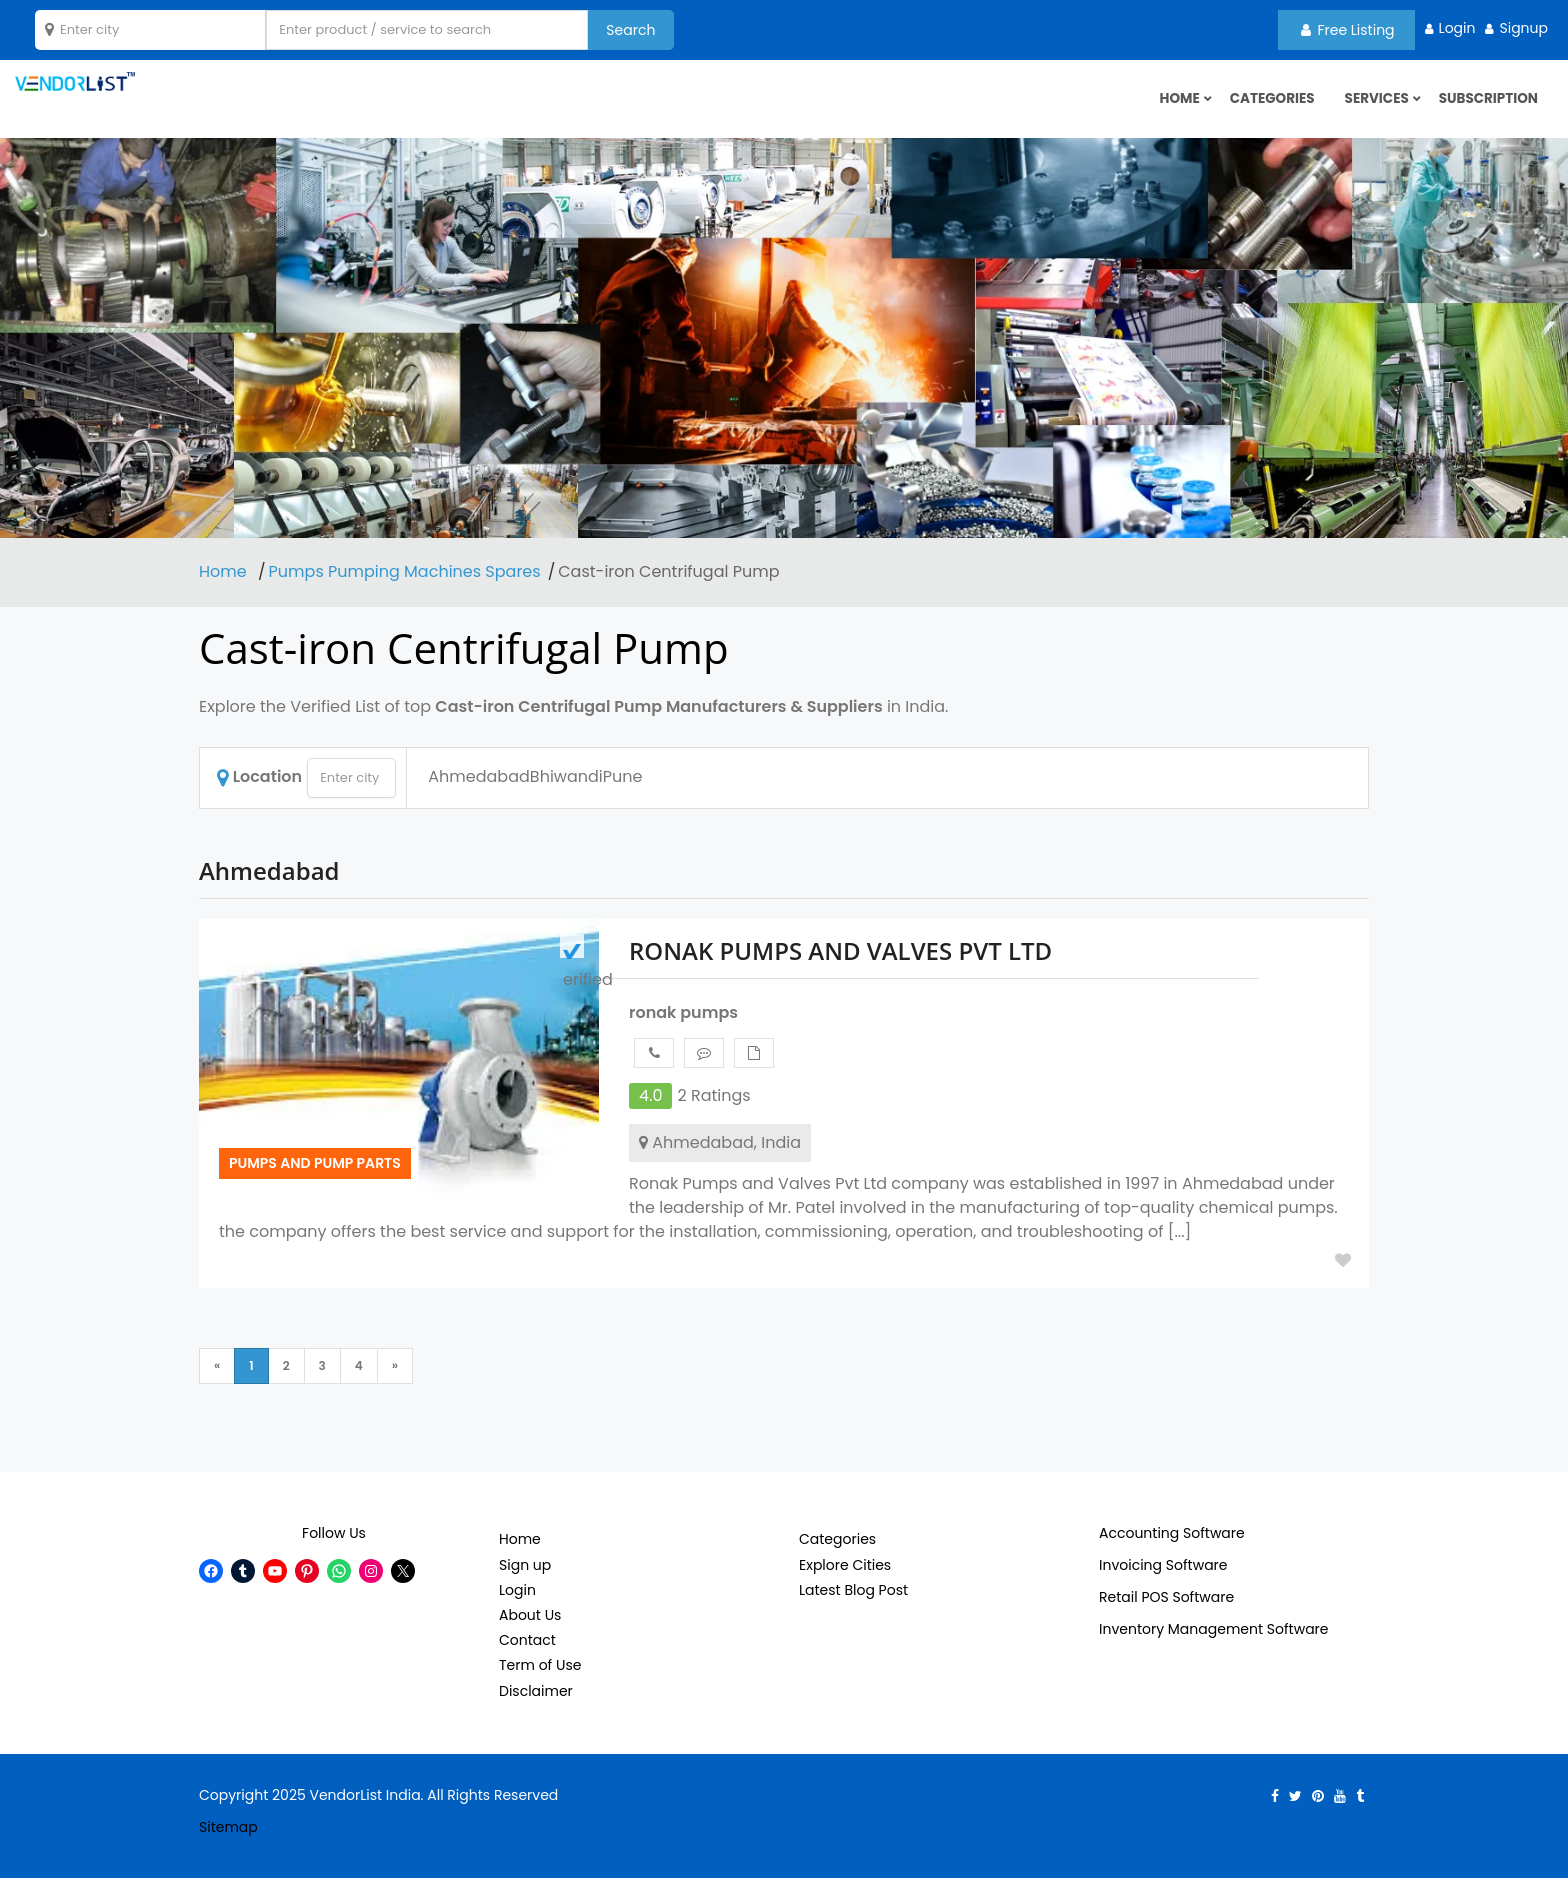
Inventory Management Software (1214, 1641)
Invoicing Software (1163, 1577)
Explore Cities (845, 1576)
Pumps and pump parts (315, 1174)
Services (1372, 105)
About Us (530, 1627)
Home (225, 583)
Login (1457, 28)
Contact (527, 1652)
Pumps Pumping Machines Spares (405, 583)
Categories (1265, 105)
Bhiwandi (566, 788)
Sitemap (228, 1838)
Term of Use (540, 1677)
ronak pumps (683, 1024)
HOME (1170, 105)
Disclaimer (536, 1702)
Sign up (525, 1576)
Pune (623, 788)
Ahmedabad (479, 788)
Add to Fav (1343, 1272)
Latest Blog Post (853, 1602)
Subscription (1486, 105)
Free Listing (1348, 30)
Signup (1523, 28)
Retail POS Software (1166, 1609)
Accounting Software (1172, 1545)
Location (259, 788)
